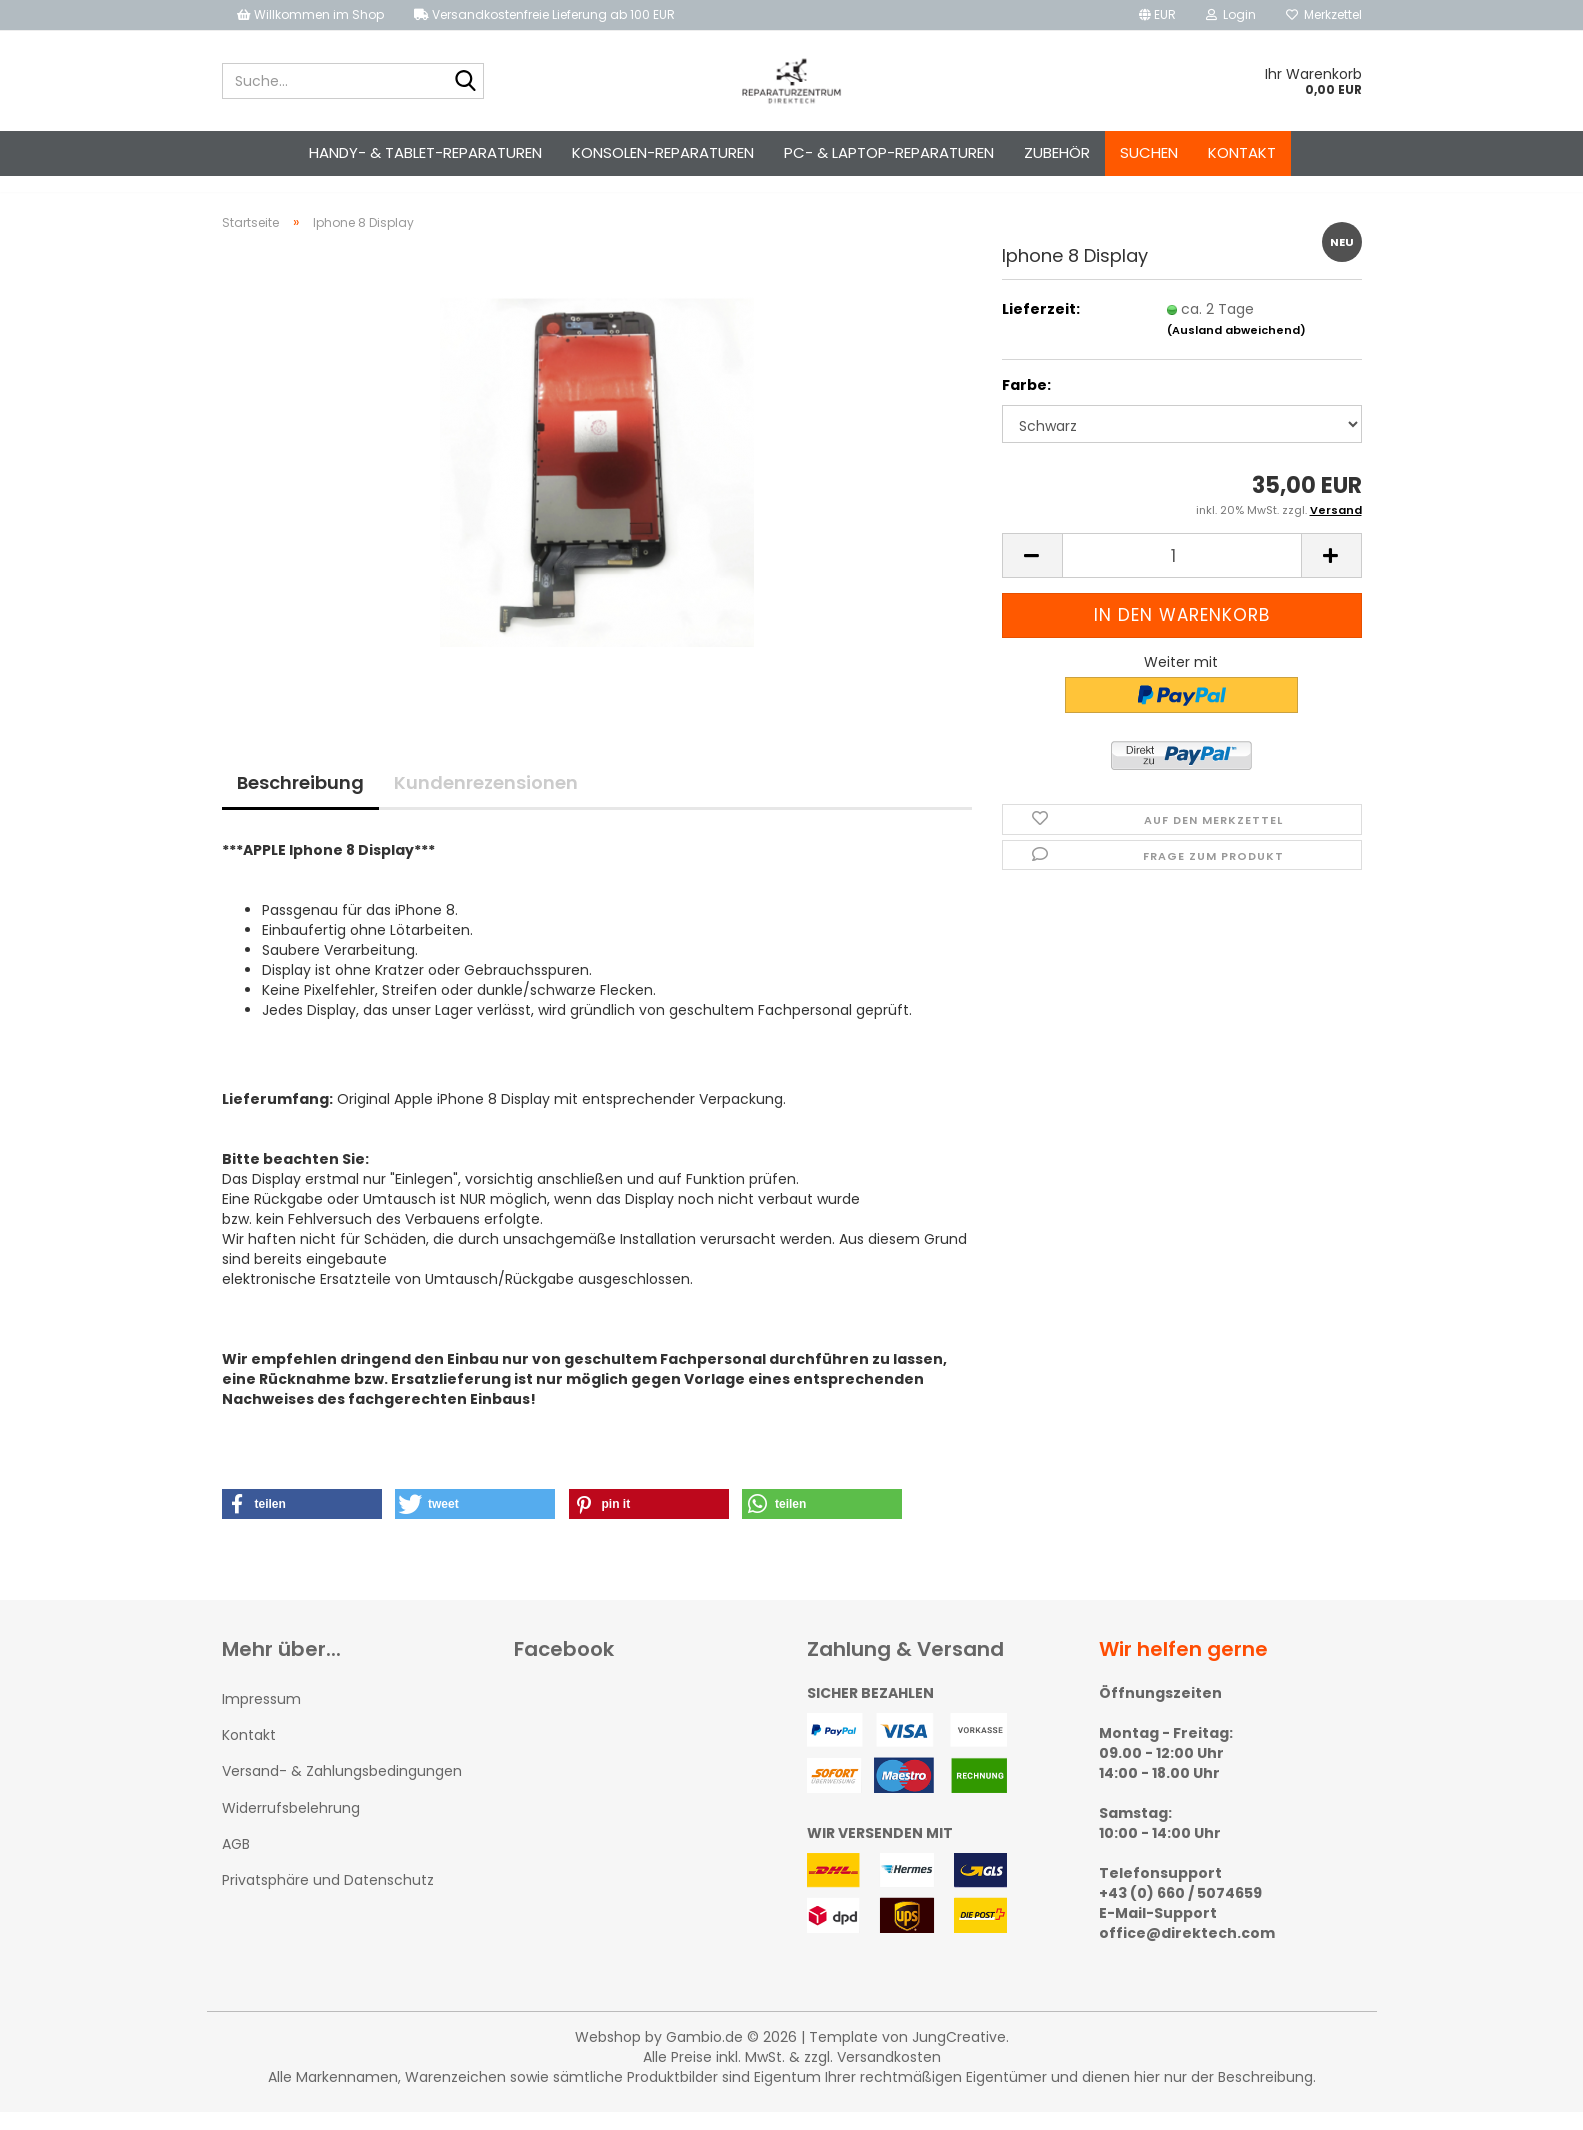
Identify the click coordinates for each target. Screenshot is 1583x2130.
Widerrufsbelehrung (291, 1826)
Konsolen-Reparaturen (663, 152)
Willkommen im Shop (310, 14)
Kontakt (1242, 152)
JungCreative (959, 2055)
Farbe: (1026, 403)
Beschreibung (300, 800)
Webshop (608, 2055)
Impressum (261, 1717)
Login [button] (1231, 14)
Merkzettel (1324, 14)
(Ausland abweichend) (1236, 348)
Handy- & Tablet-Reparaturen (425, 152)
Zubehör (1057, 152)
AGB (236, 1862)
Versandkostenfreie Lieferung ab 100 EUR (544, 14)
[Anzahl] (1182, 574)
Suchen (1149, 152)
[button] (1157, 15)
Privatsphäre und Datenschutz (328, 1898)
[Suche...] (465, 82)
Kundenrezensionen (486, 800)
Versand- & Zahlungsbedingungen (342, 1789)
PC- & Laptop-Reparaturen (889, 152)
